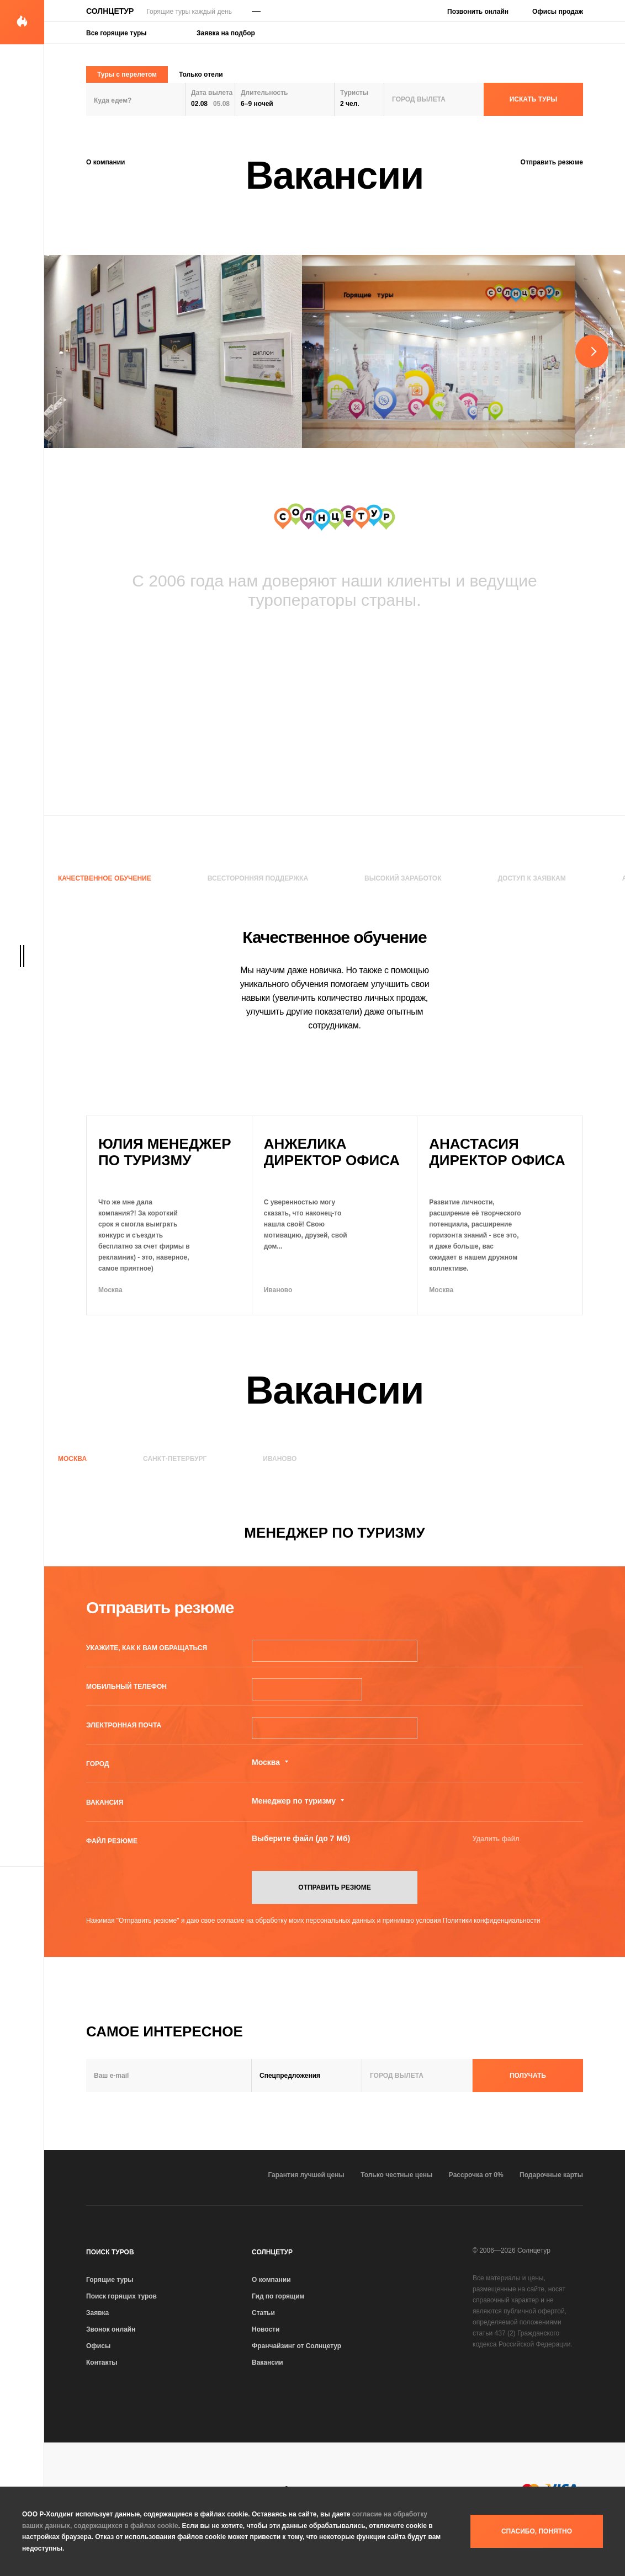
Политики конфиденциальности (492, 1920)
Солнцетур (110, 11)
